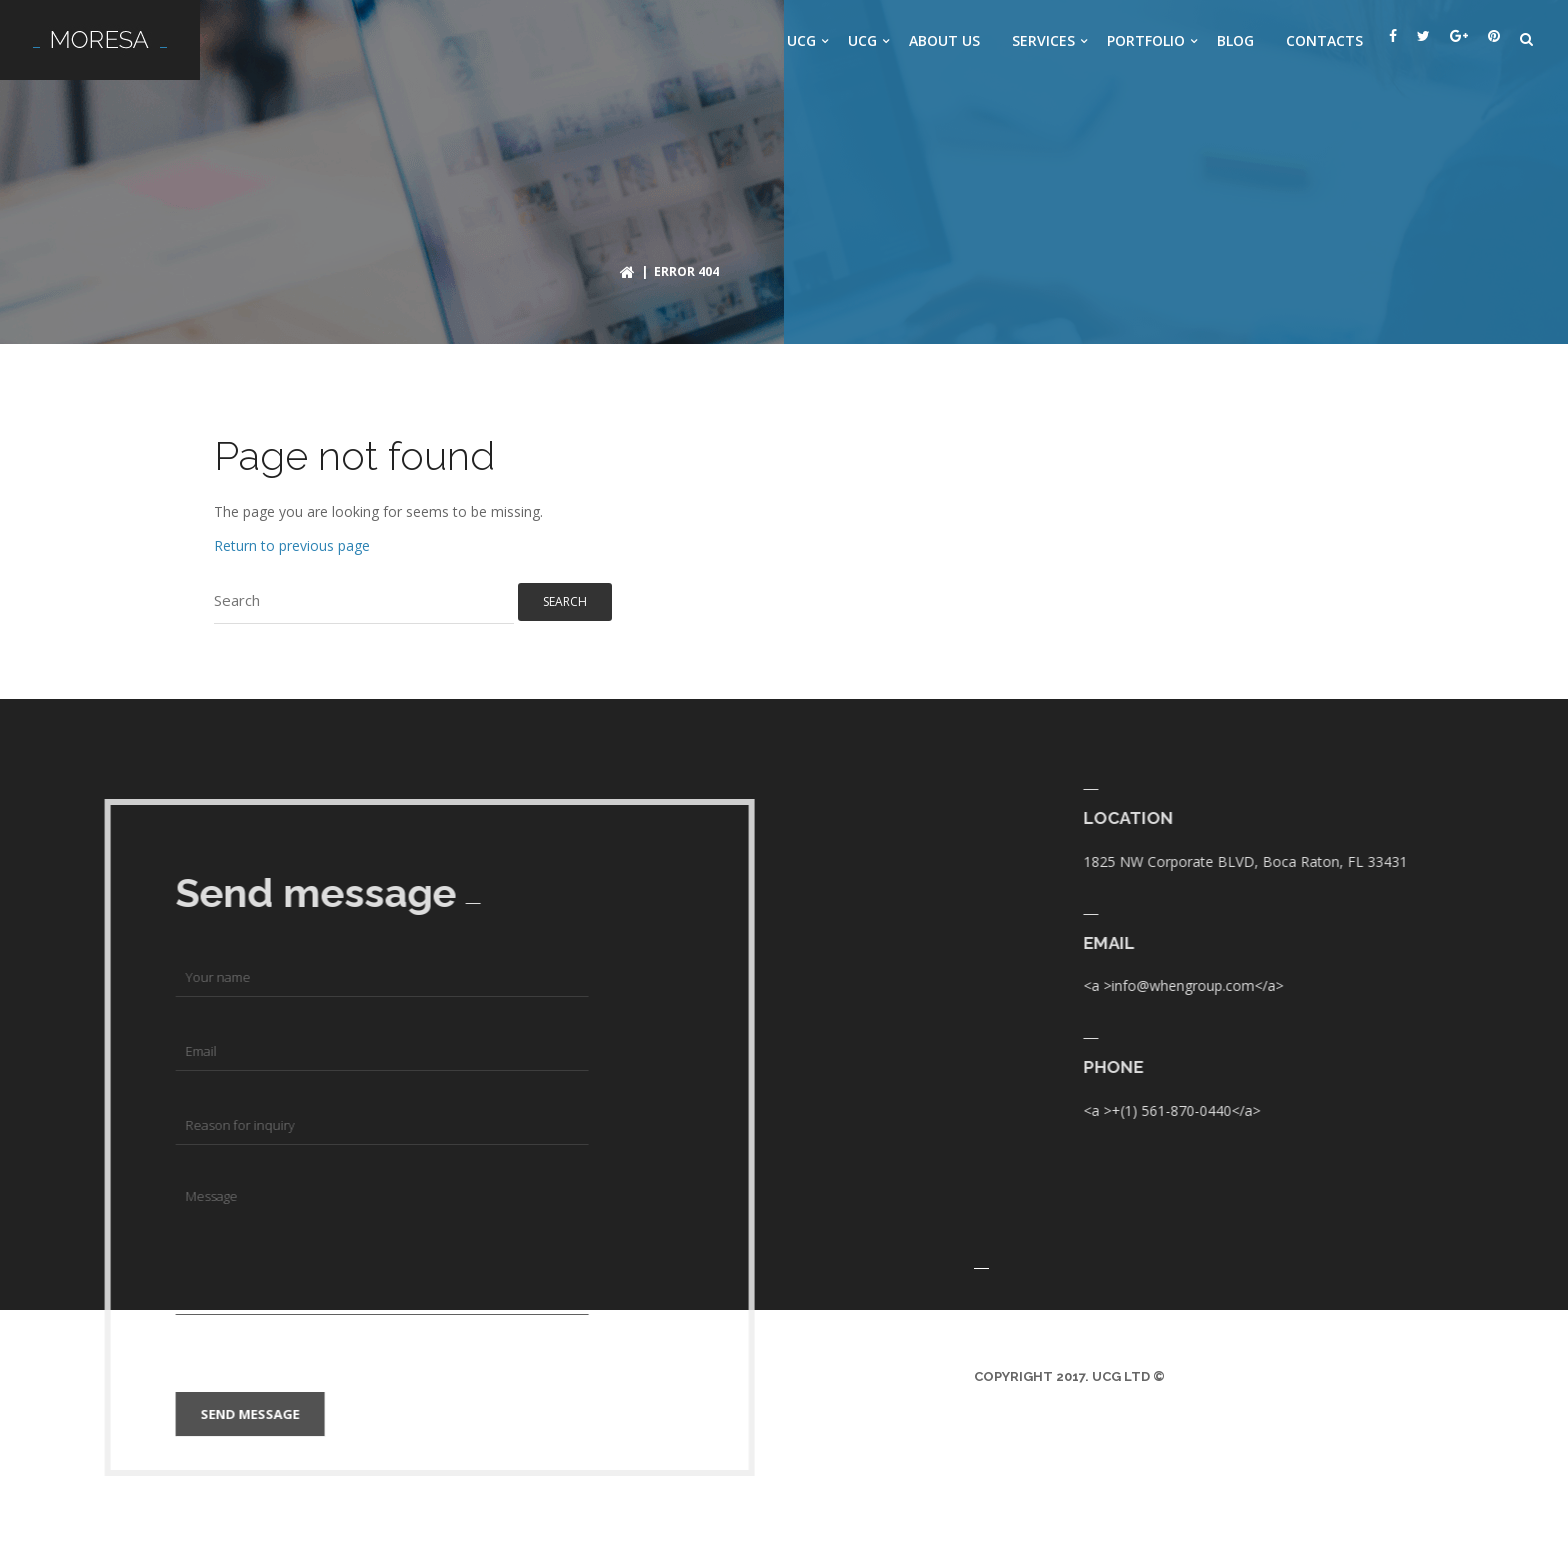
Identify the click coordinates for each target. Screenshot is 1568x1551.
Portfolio (1146, 40)
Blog (1235, 40)
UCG (801, 40)
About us (944, 40)
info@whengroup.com (1471, 985)
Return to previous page (292, 545)
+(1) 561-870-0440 (1460, 1110)
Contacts (1324, 40)
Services (1043, 40)
